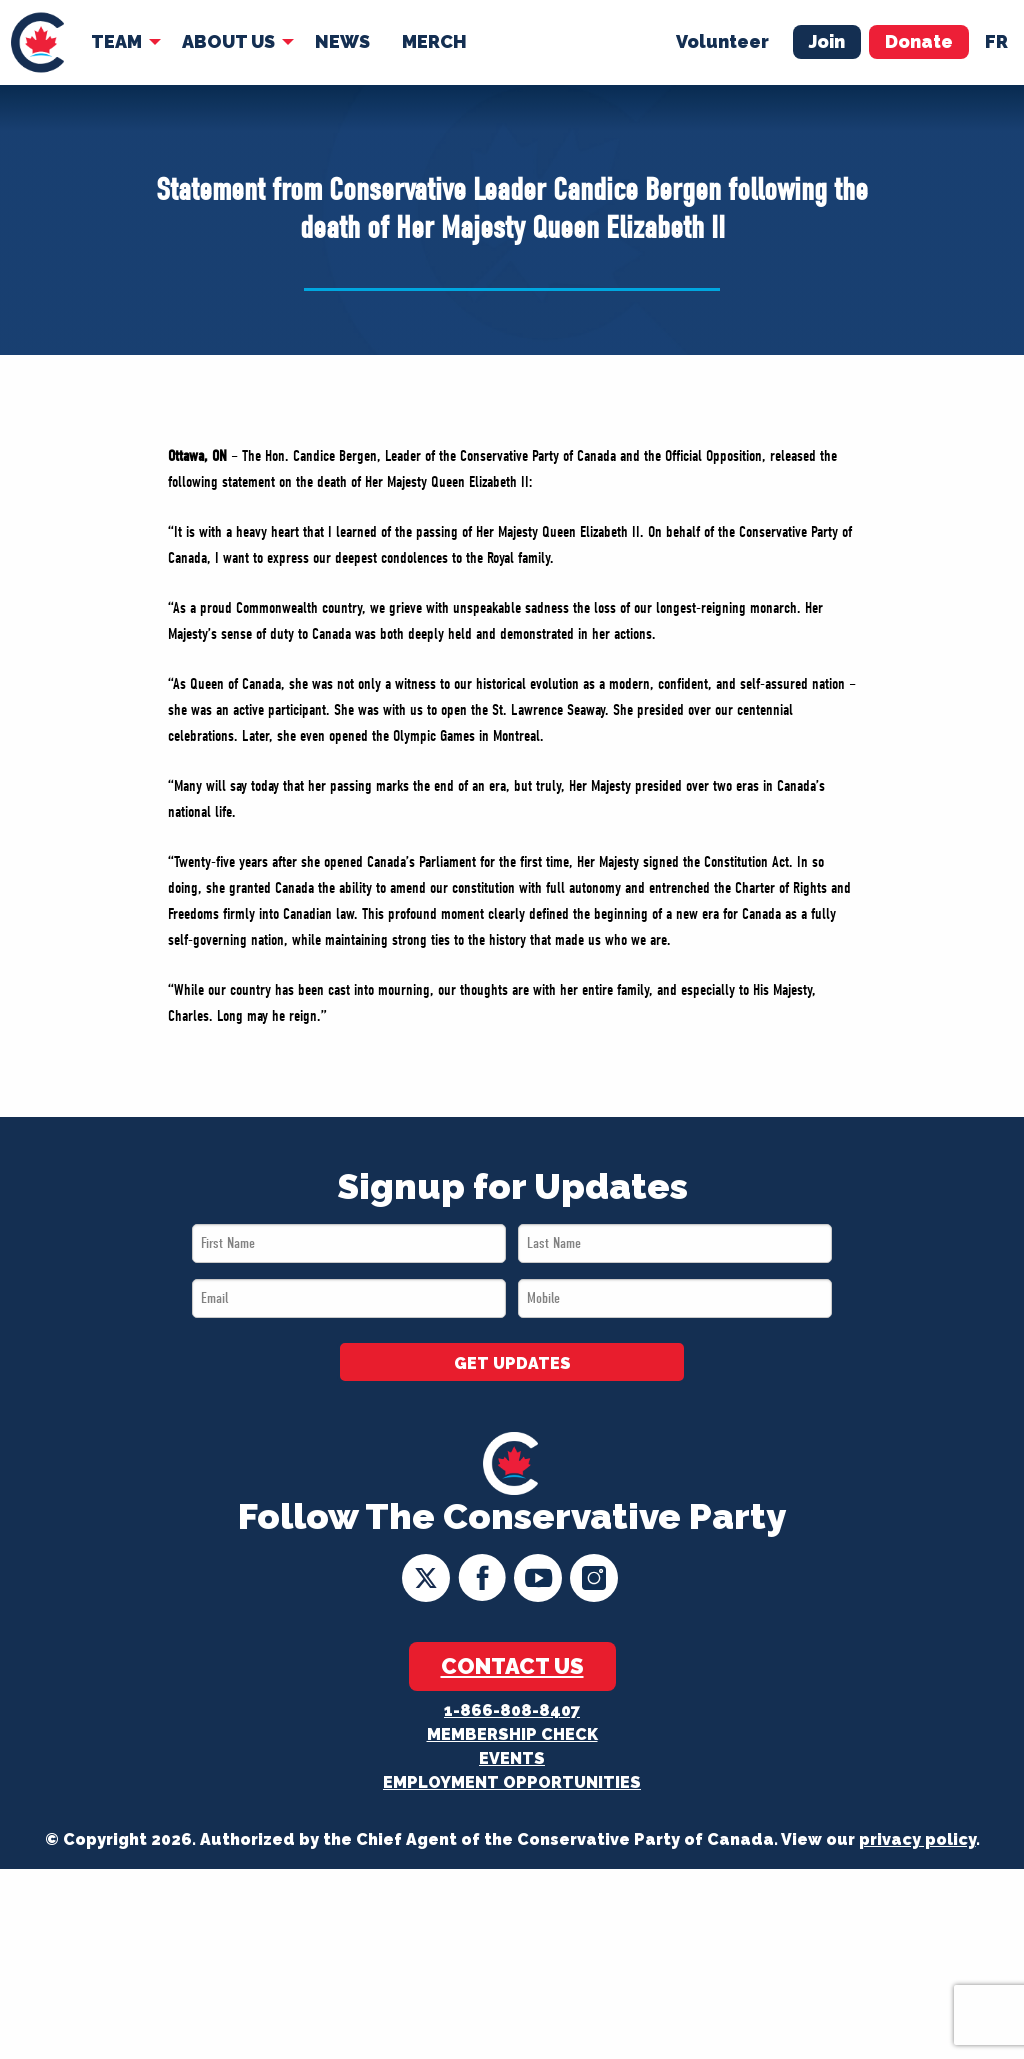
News (342, 41)
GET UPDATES (512, 1363)
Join (827, 41)
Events (512, 1758)
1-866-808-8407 (512, 1710)
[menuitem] (37, 42)
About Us (228, 41)
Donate (919, 41)
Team (116, 41)
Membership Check (512, 1734)
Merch (434, 41)
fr (996, 41)
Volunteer (722, 41)
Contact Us (512, 1666)
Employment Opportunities (512, 1782)
